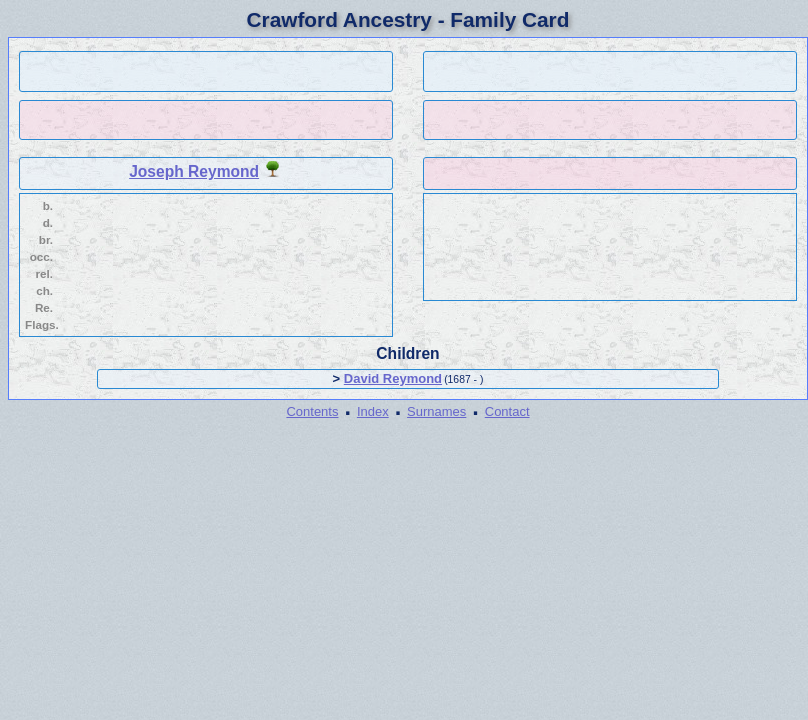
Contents (312, 411)
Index (373, 411)
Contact (507, 411)
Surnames (436, 411)
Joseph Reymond (194, 171)
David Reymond (393, 378)
